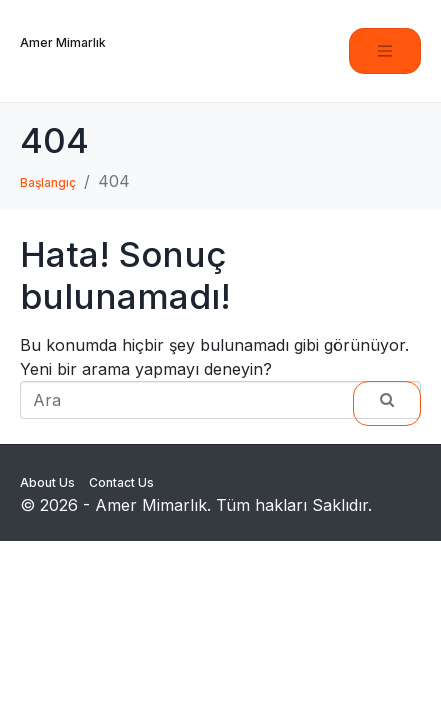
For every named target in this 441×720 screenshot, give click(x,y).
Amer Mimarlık (63, 42)
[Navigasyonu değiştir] (385, 51)
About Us (47, 482)
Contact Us (121, 482)
